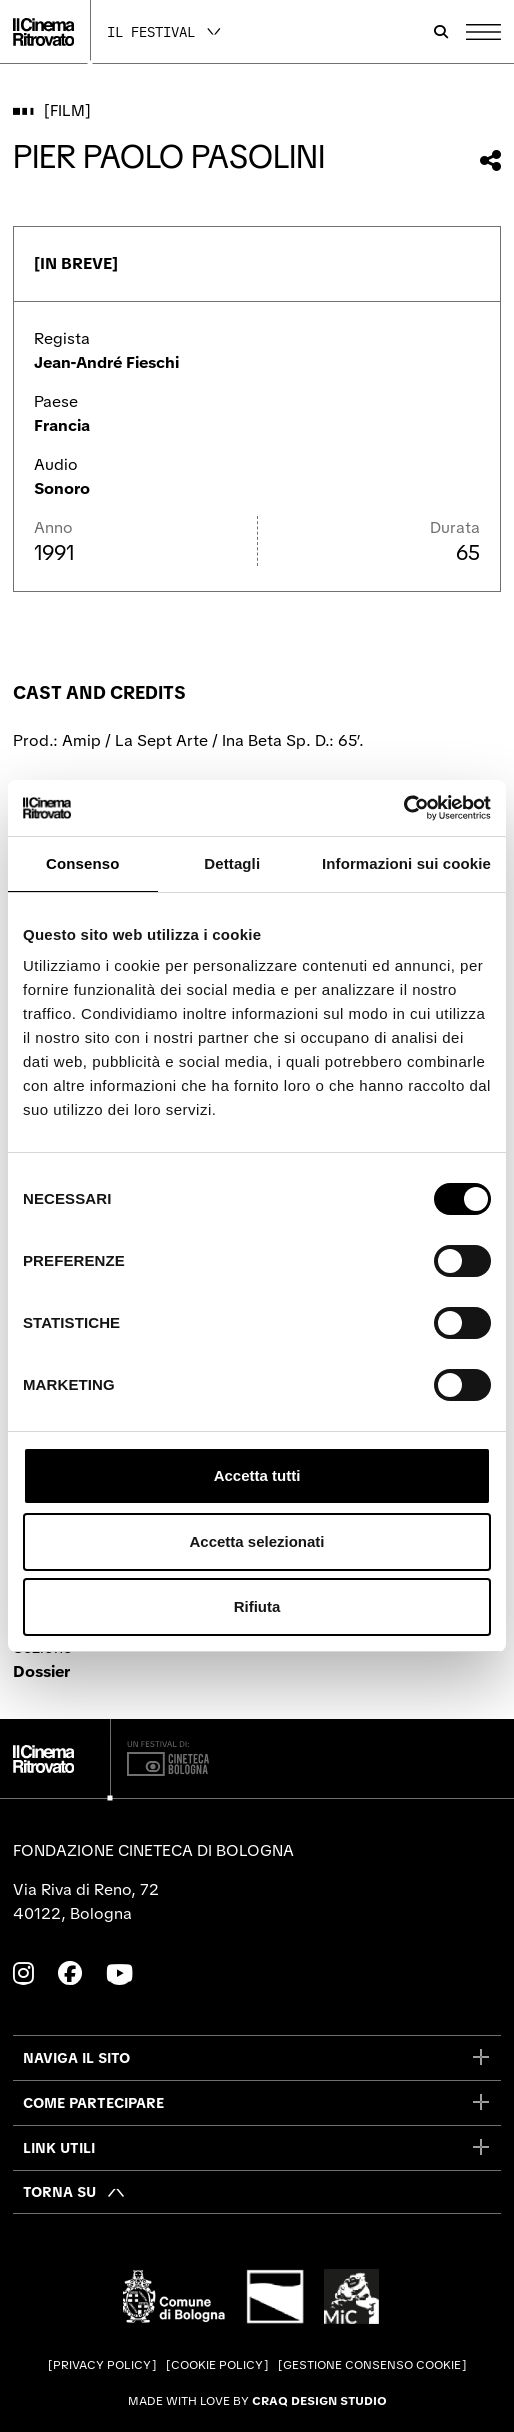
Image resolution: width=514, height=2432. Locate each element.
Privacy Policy (102, 2365)
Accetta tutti (257, 1475)
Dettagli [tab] (232, 863)
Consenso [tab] (82, 863)
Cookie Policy (217, 2365)
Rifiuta (257, 1606)
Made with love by (257, 2401)
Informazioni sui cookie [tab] (406, 863)
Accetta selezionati (256, 1541)
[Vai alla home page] (43, 32)
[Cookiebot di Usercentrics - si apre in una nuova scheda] (403, 808)
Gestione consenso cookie (372, 2365)
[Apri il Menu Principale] (483, 32)
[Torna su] (74, 2192)
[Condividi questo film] (490, 160)
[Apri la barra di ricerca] (441, 32)
